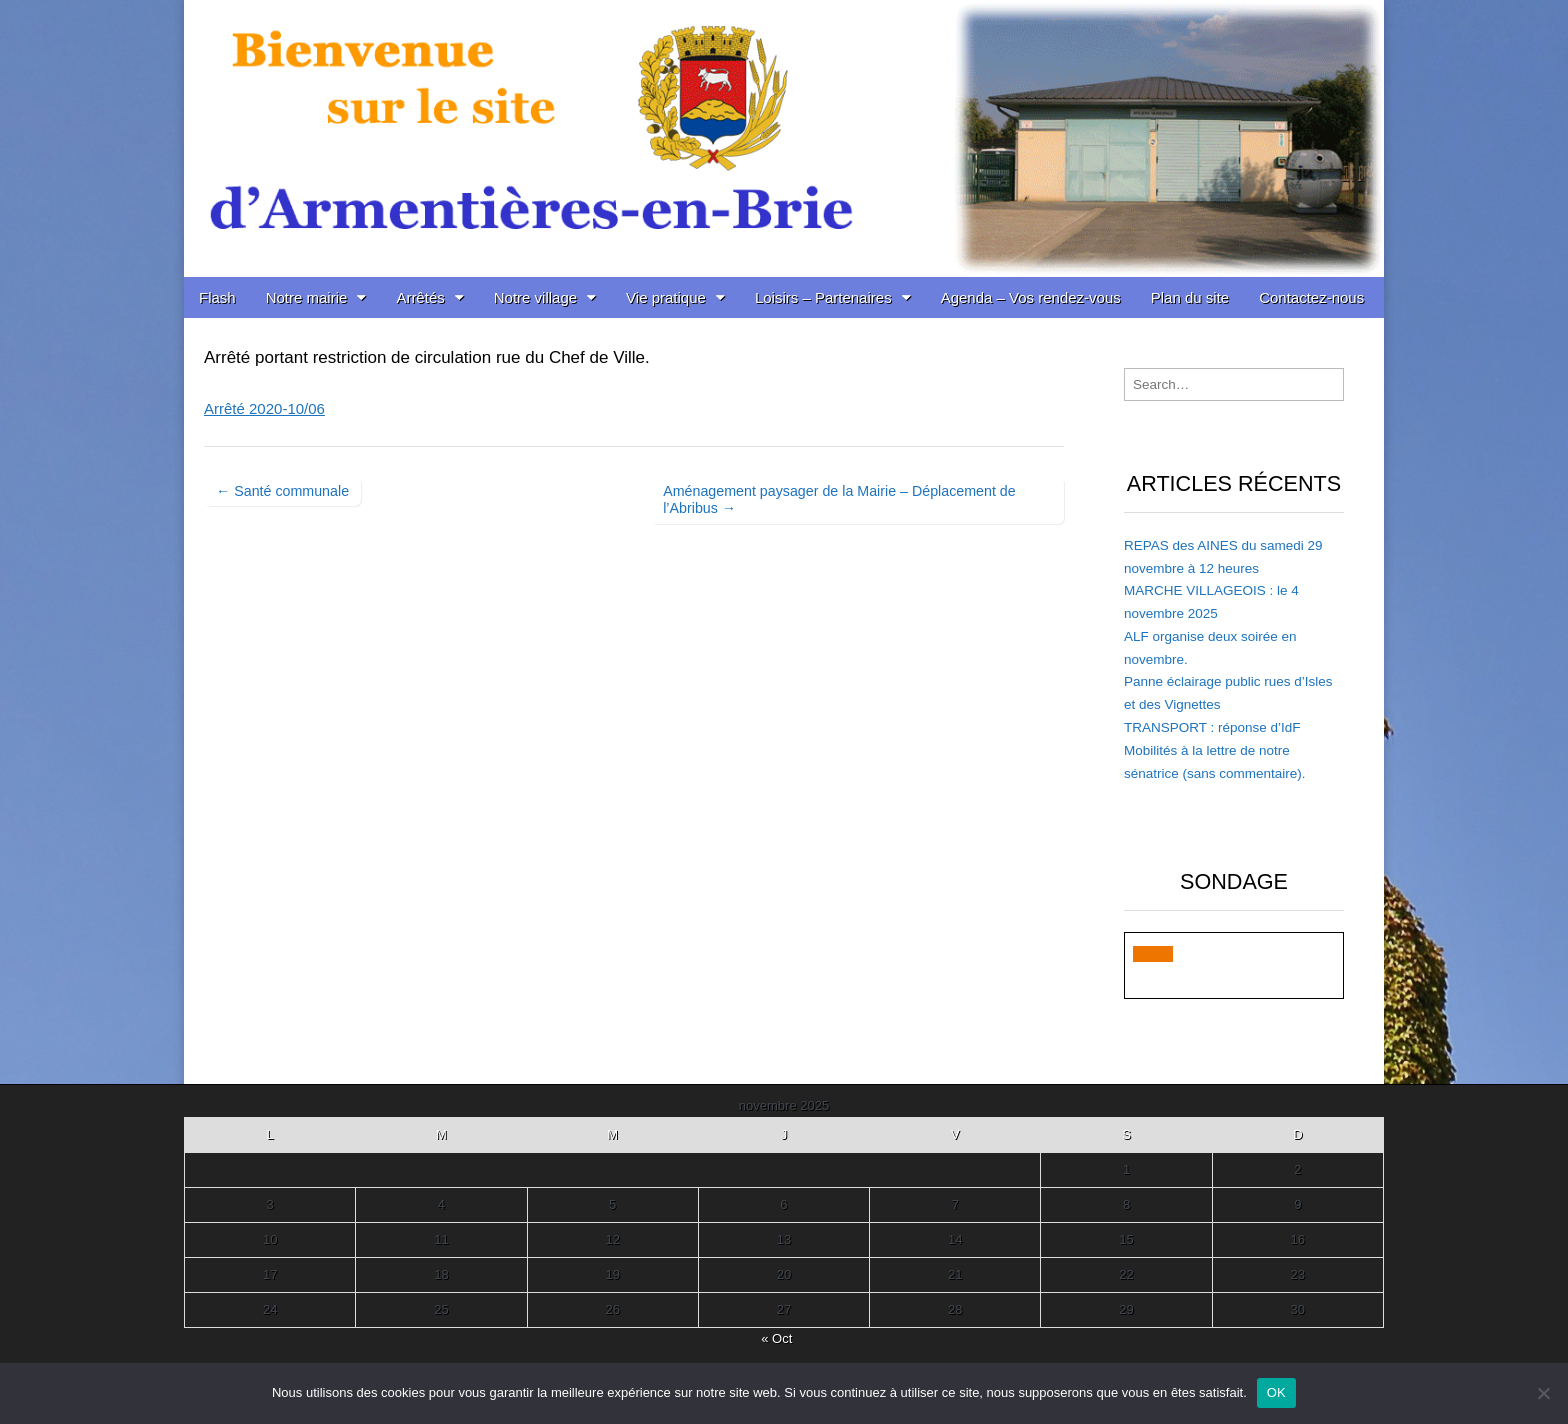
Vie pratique (666, 297)
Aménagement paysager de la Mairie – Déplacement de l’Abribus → (839, 499)
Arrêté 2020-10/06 (264, 408)
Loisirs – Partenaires (823, 297)
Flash (217, 297)
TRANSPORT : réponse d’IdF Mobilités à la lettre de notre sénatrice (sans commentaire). (1215, 750)
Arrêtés (420, 297)
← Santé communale (282, 491)
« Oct (776, 1338)
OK (1276, 1392)
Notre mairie (307, 297)
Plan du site (1190, 297)
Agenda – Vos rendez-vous (1031, 297)
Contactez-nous (1311, 297)
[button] (1153, 954)
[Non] (1543, 1393)
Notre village (535, 297)
